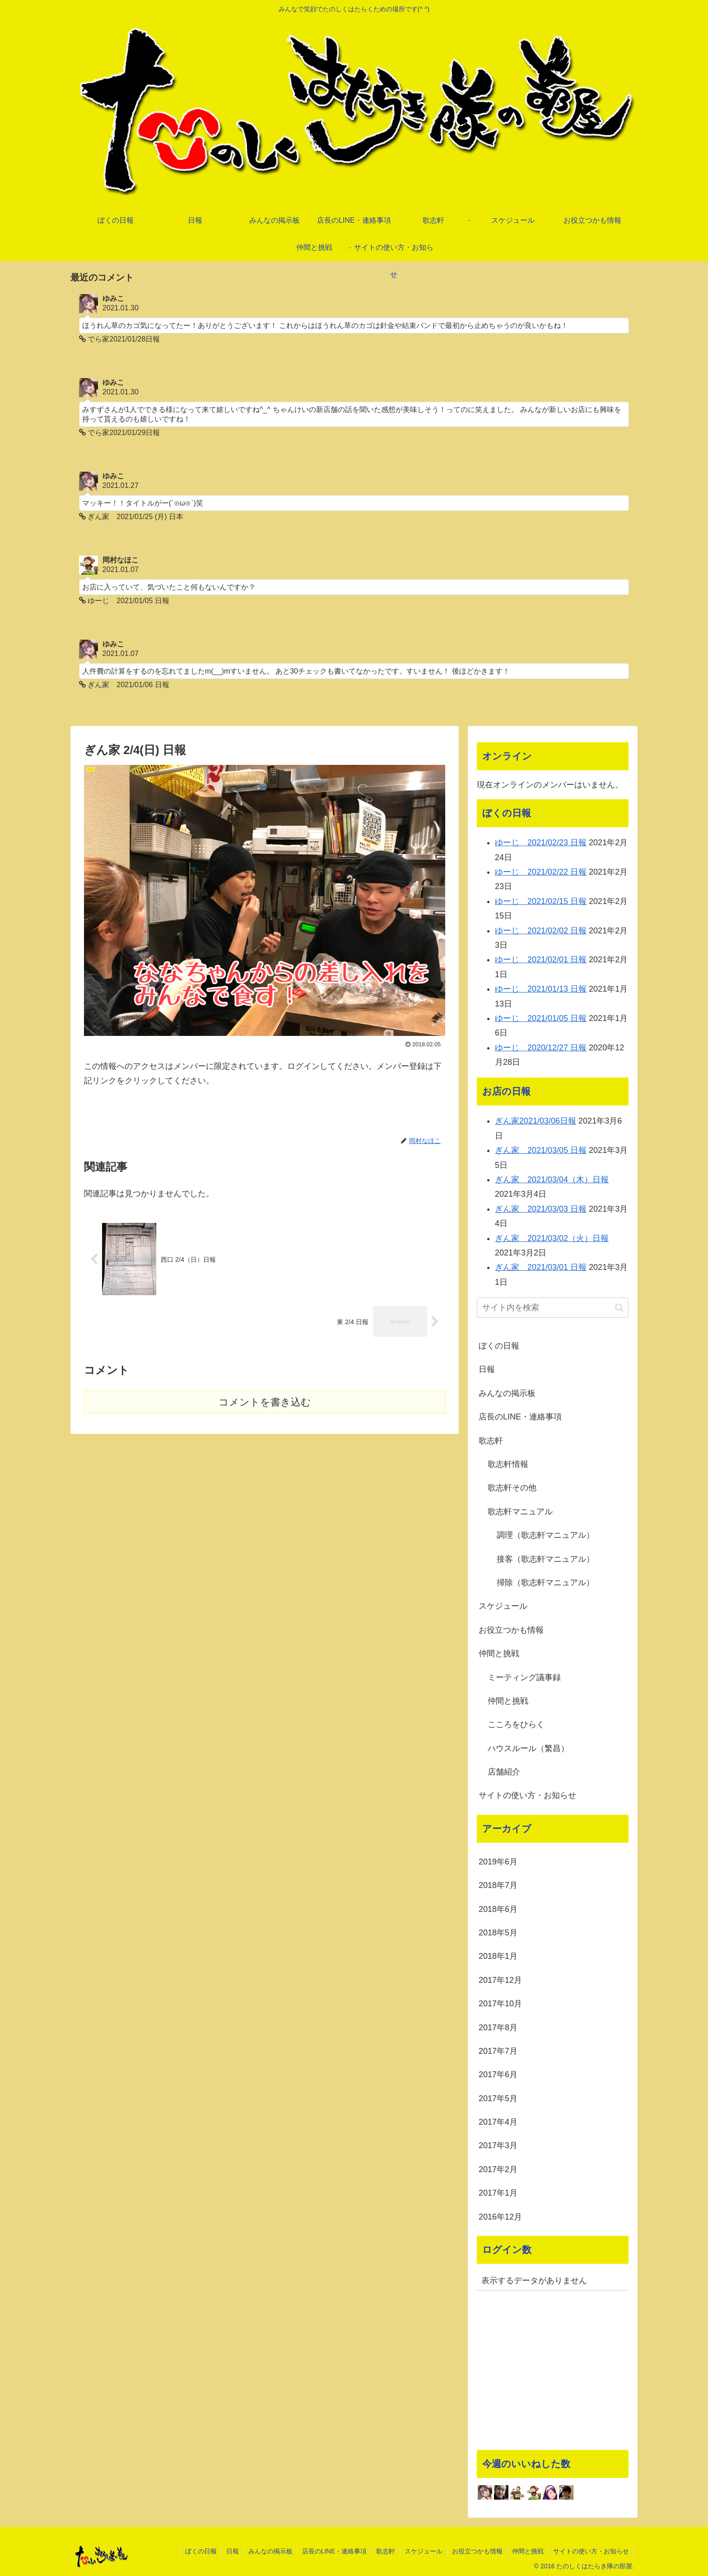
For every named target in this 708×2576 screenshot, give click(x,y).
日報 (487, 1369)
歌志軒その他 (512, 1487)
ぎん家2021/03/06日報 (535, 1120)
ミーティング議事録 (524, 1677)
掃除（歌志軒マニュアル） (545, 1582)
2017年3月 (498, 2145)
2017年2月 (498, 2169)
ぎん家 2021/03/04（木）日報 (552, 1179)
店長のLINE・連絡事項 (520, 1416)
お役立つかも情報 (511, 1630)
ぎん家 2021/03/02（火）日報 (552, 1238)
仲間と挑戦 (499, 1653)
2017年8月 (498, 2027)
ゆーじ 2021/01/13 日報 (541, 988)
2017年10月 (500, 2003)
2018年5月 (498, 1932)
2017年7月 (498, 2051)
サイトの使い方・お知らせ (527, 1795)
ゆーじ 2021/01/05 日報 (541, 1018)
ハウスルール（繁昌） (528, 1748)
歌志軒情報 (508, 1464)
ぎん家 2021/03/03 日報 (541, 1208)
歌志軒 (491, 1440)
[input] (553, 1307)
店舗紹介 (504, 1771)
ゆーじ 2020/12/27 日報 (541, 1047)
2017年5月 (498, 2098)
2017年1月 (498, 2192)
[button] (619, 1307)
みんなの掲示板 (507, 1393)
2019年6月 (498, 1861)
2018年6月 (498, 1909)
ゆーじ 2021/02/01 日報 (541, 959)
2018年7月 (498, 1885)
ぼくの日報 (499, 1345)
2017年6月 (498, 2074)
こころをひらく (516, 1724)
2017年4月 (498, 2121)
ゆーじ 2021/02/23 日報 (541, 842)
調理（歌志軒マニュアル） (545, 1535)
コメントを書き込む (265, 1402)
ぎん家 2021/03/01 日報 (541, 1267)
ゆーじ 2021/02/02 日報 (541, 930)
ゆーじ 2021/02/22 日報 (541, 871)
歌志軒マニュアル (520, 1511)
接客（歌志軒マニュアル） (545, 1559)
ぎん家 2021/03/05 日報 (541, 1150)
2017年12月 (500, 1980)
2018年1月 (498, 1956)
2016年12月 (500, 2216)
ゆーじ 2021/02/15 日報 (541, 901)
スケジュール (503, 1606)
